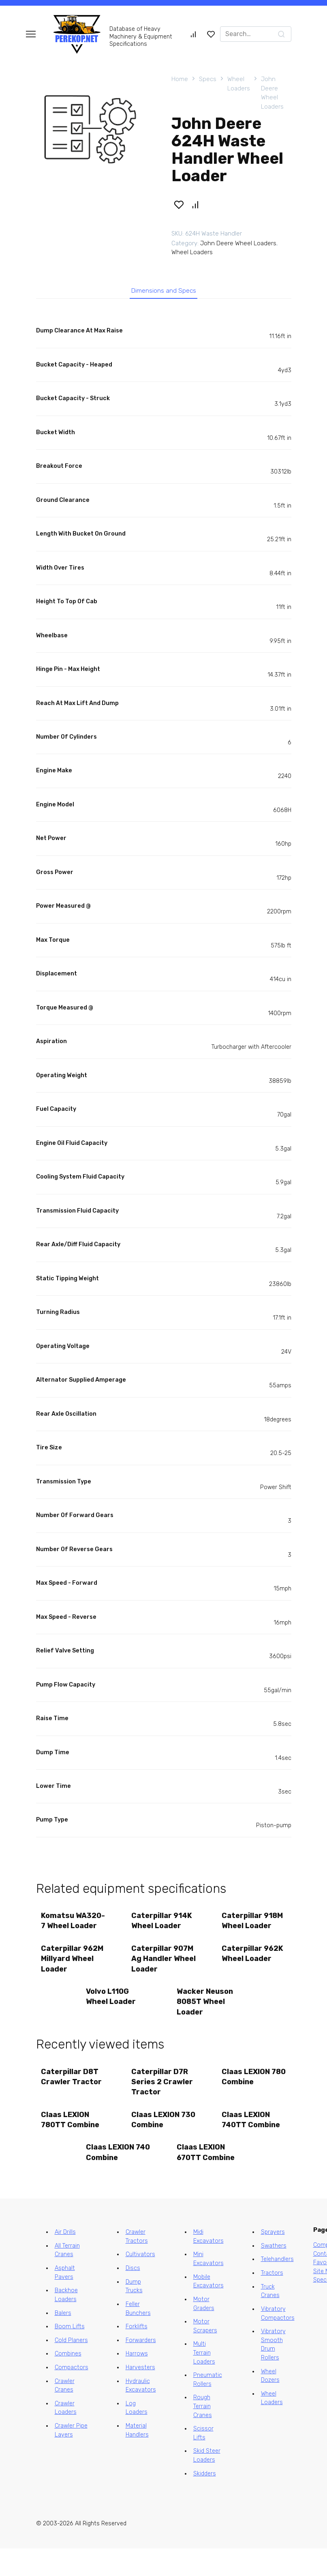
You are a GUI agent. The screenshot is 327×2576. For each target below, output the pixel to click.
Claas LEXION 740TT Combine (252, 2143)
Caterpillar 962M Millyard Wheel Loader (67, 1975)
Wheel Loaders (238, 83)
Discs (133, 2295)
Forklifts (136, 2354)
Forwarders (141, 2367)
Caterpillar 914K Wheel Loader (163, 1925)
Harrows (137, 2381)
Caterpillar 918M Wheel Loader (253, 1925)
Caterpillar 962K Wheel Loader (253, 1970)
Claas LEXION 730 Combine (157, 2143)
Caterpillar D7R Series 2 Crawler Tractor (163, 2103)
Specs (207, 79)
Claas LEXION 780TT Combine (71, 2143)
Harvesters (140, 2395)
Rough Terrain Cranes (202, 2434)
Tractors (272, 2300)
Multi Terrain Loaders (204, 2380)
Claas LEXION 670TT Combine (207, 2178)
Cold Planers (71, 2367)
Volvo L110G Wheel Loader (112, 2015)
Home (179, 79)
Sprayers (273, 2259)
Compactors (71, 2395)
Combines (68, 2381)
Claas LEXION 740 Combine (111, 2178)
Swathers (273, 2273)
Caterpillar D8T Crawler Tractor (72, 2098)
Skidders (204, 2501)
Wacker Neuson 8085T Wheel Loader (206, 2021)
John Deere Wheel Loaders (272, 92)
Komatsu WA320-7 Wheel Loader (70, 1930)
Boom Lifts (70, 2354)
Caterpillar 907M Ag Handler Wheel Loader (163, 1975)
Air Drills (65, 2259)
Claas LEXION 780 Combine (247, 2098)
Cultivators (140, 2282)
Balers (63, 2340)
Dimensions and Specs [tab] (163, 293)
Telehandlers (277, 2287)
